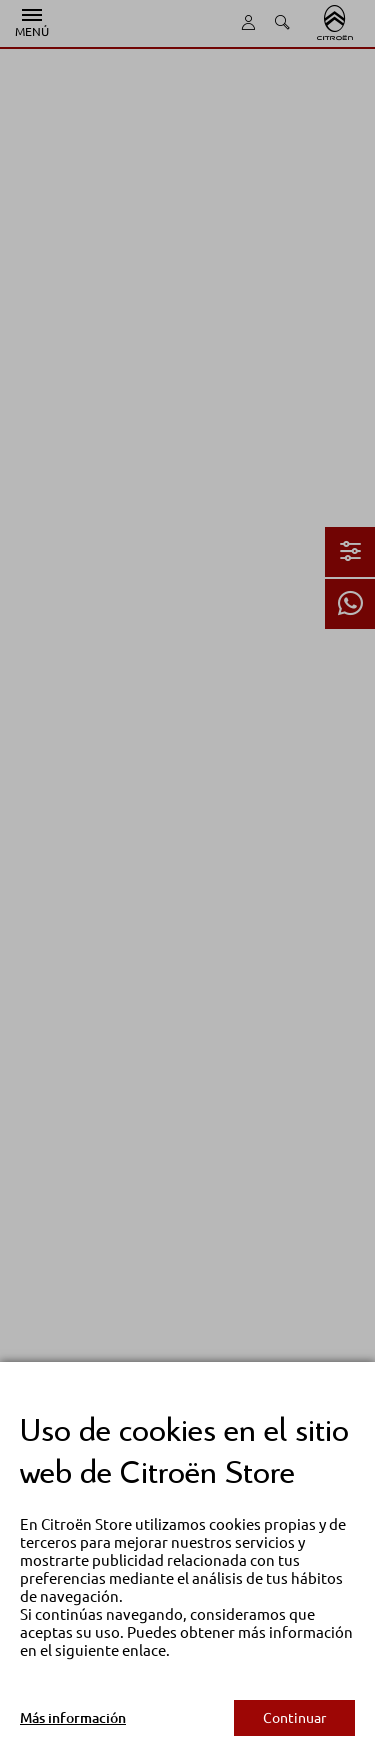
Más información (73, 1718)
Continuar (294, 1718)
